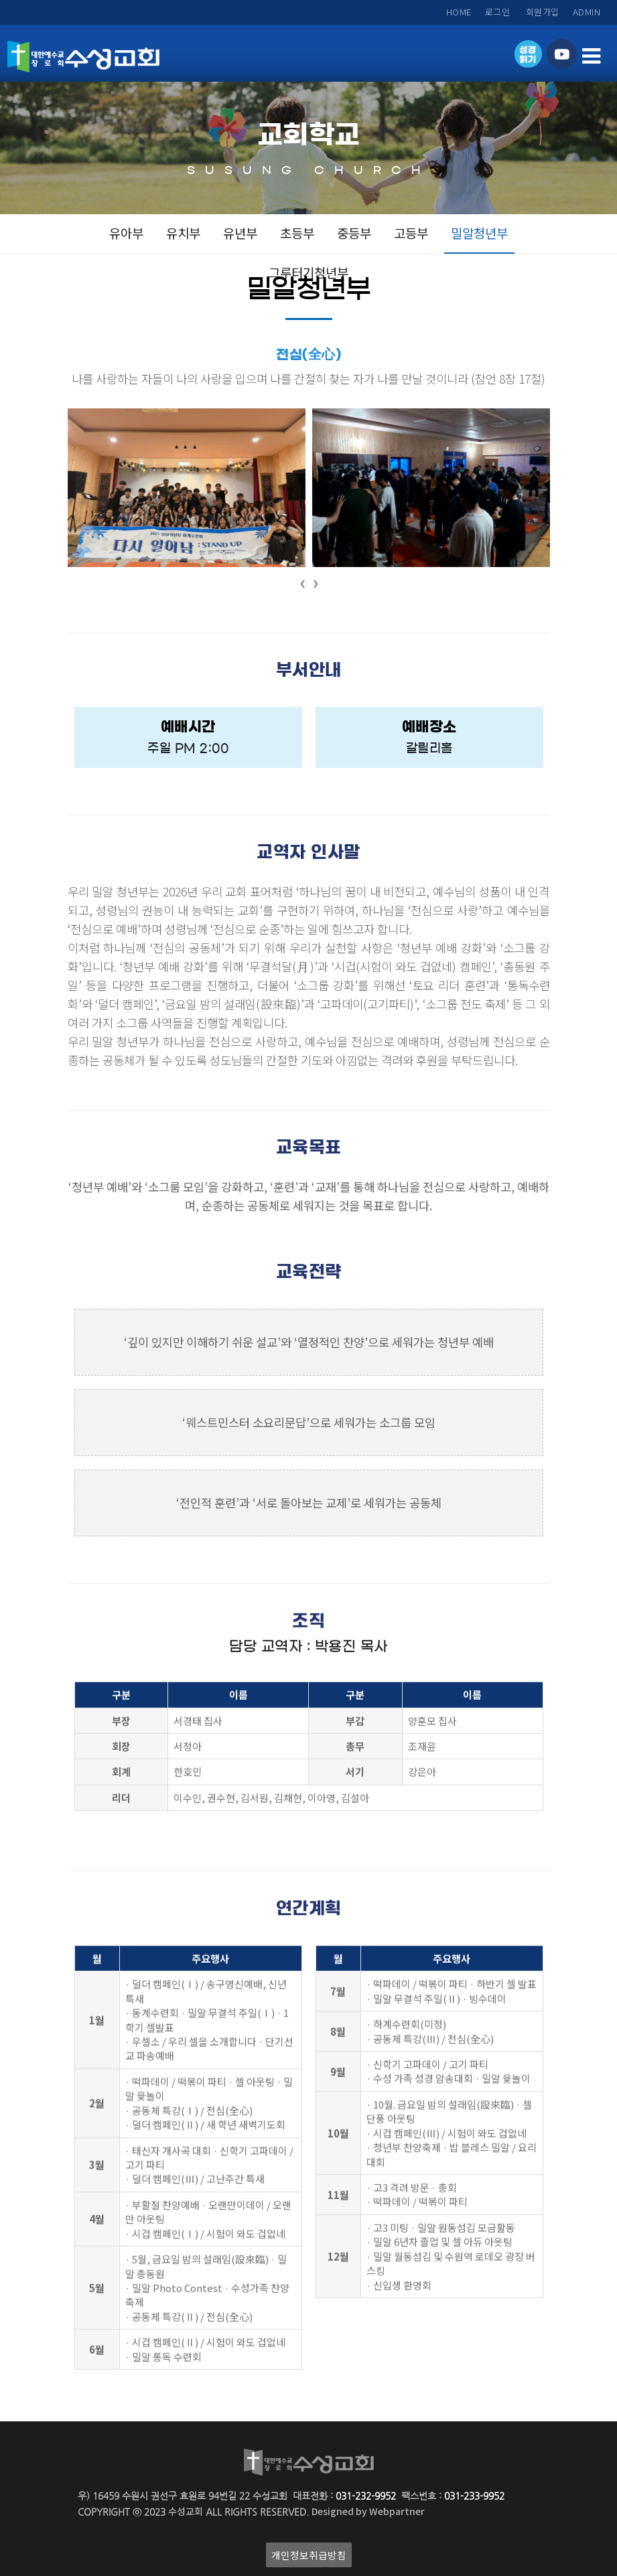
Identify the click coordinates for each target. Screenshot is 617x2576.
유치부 (183, 233)
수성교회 (185, 2511)
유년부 (240, 233)
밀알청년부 (479, 233)
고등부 (411, 233)
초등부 (297, 233)
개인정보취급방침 (308, 2555)
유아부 (126, 233)
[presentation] (302, 582)
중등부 (354, 233)
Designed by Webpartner (368, 2511)
